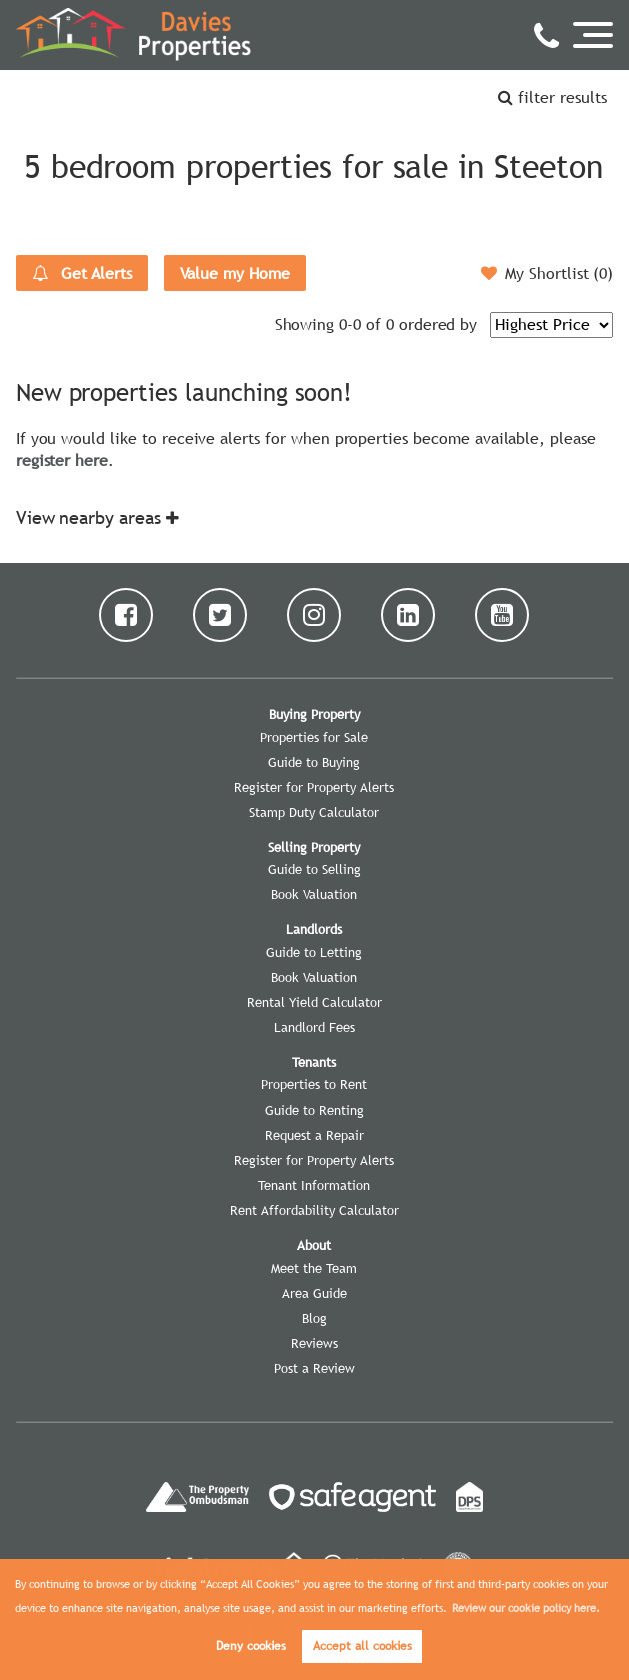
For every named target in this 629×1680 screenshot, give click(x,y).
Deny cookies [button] (251, 1646)
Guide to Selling (314, 869)
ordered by (438, 324)
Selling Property (314, 847)
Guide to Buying (314, 762)
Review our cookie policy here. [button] (526, 1608)
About (314, 1245)
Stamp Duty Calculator (314, 812)
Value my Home (234, 273)
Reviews (314, 1343)
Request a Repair (314, 1135)
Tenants (314, 1062)
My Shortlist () (547, 273)
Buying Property (314, 714)
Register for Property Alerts (314, 787)
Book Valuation (314, 894)
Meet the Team (314, 1268)
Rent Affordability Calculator (314, 1210)
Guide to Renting (314, 1110)
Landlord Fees (314, 1027)
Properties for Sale (314, 737)
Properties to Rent (314, 1084)
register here (62, 460)
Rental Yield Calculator (314, 1002)
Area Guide (314, 1293)
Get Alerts (82, 273)
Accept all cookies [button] (362, 1646)
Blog (314, 1318)
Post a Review (314, 1368)
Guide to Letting (314, 952)
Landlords (314, 929)
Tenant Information (314, 1185)
